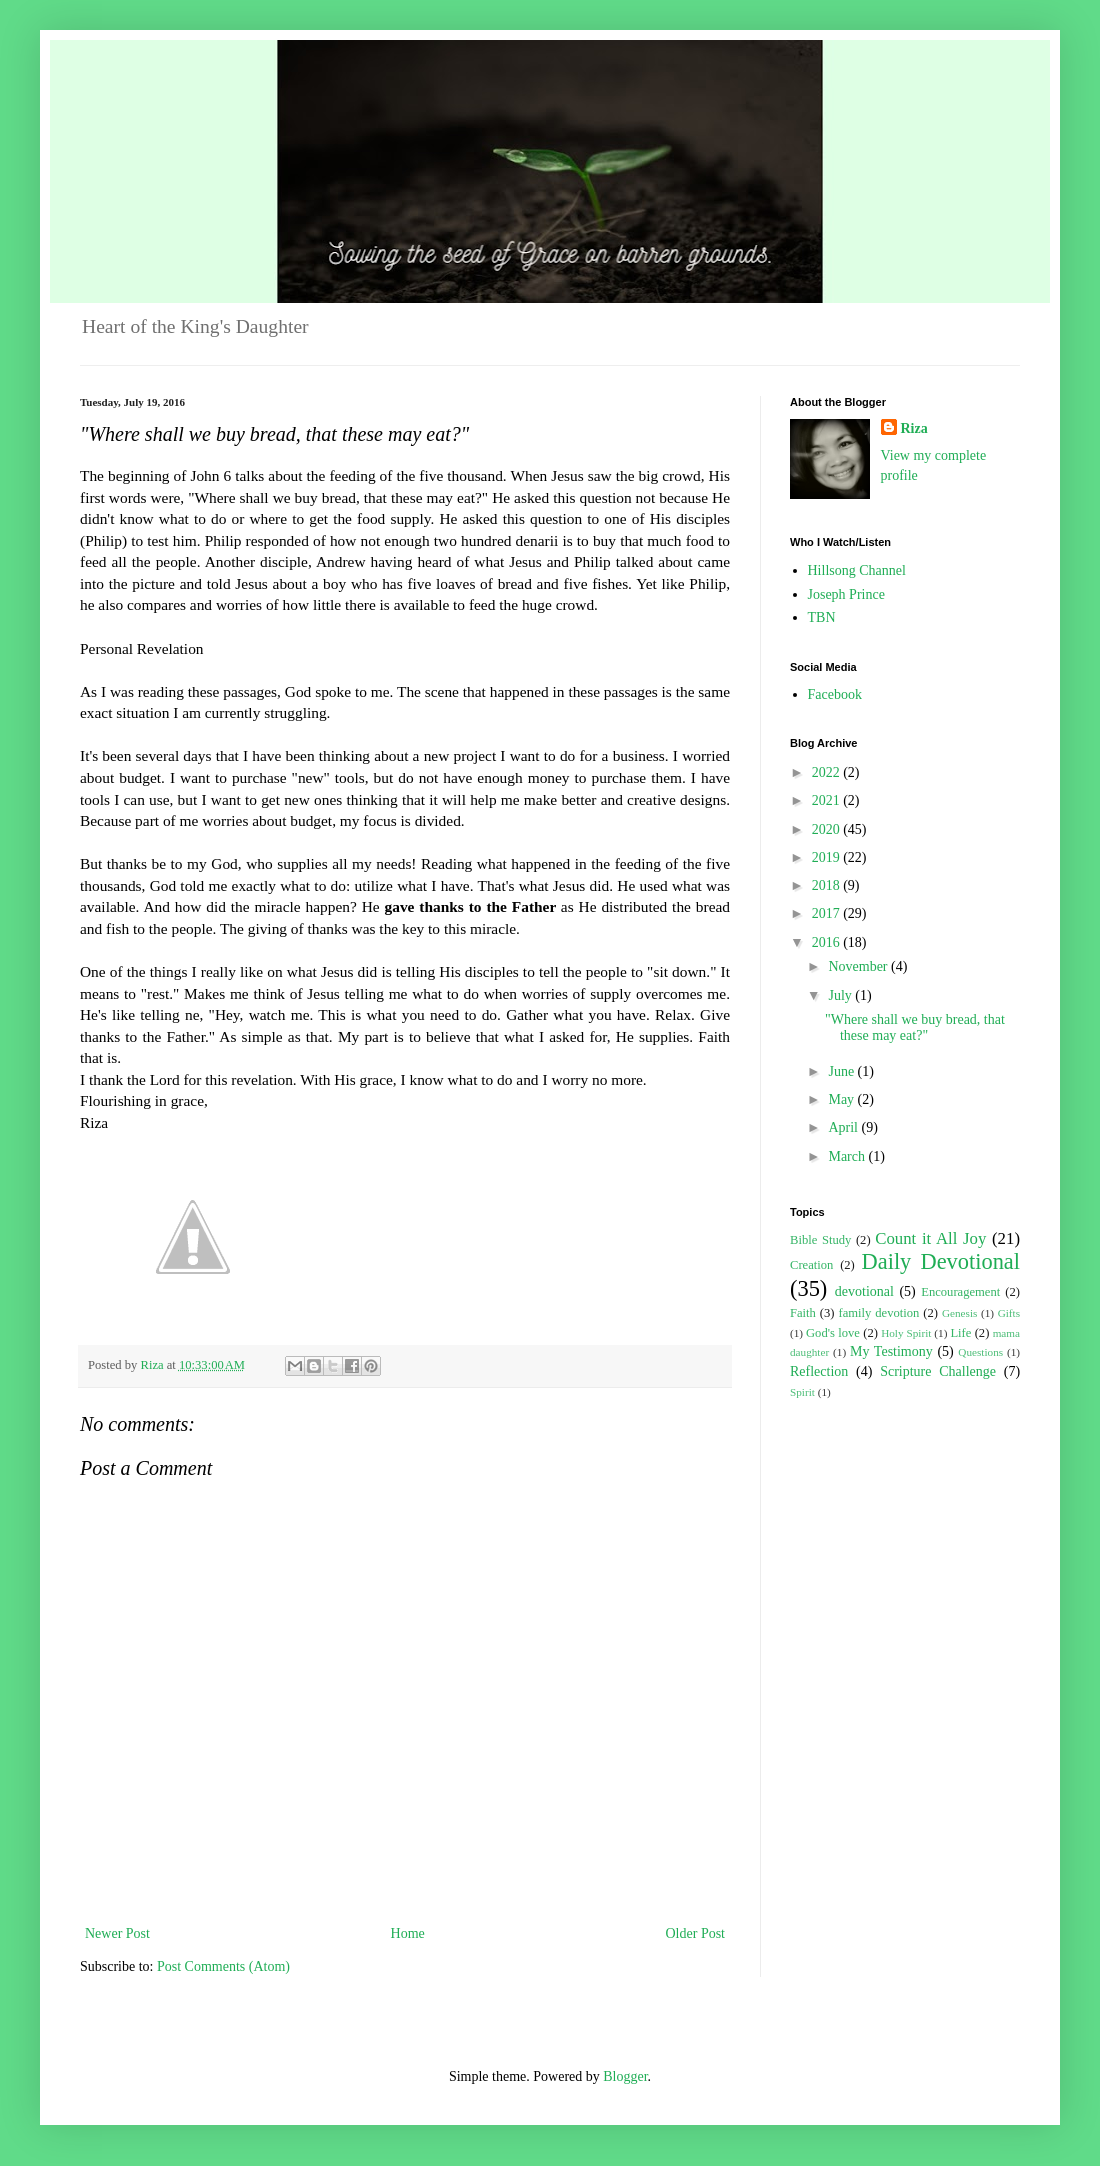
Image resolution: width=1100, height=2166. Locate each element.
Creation (811, 1265)
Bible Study (820, 1240)
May (842, 1099)
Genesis (959, 1313)
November (859, 966)
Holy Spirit (906, 1333)
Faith (803, 1313)
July (841, 995)
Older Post (696, 1933)
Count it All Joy (930, 1238)
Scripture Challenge (938, 1371)
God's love (833, 1333)
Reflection (819, 1371)
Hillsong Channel (857, 570)
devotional (864, 1291)
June (842, 1071)
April (844, 1127)
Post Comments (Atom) (223, 1966)
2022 (828, 772)
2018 (828, 885)
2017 (828, 913)
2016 (828, 942)
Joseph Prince (846, 594)
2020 (828, 829)
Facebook (835, 694)
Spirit (802, 1392)
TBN (822, 617)
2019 (828, 857)
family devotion (878, 1313)
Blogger (625, 2076)
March (848, 1156)
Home (408, 1933)
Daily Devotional (941, 1261)
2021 (828, 800)
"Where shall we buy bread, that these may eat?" (915, 1028)
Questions (980, 1352)
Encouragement (960, 1292)
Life (960, 1333)
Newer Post (117, 1933)
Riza (914, 428)
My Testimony (891, 1351)
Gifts (1009, 1313)
